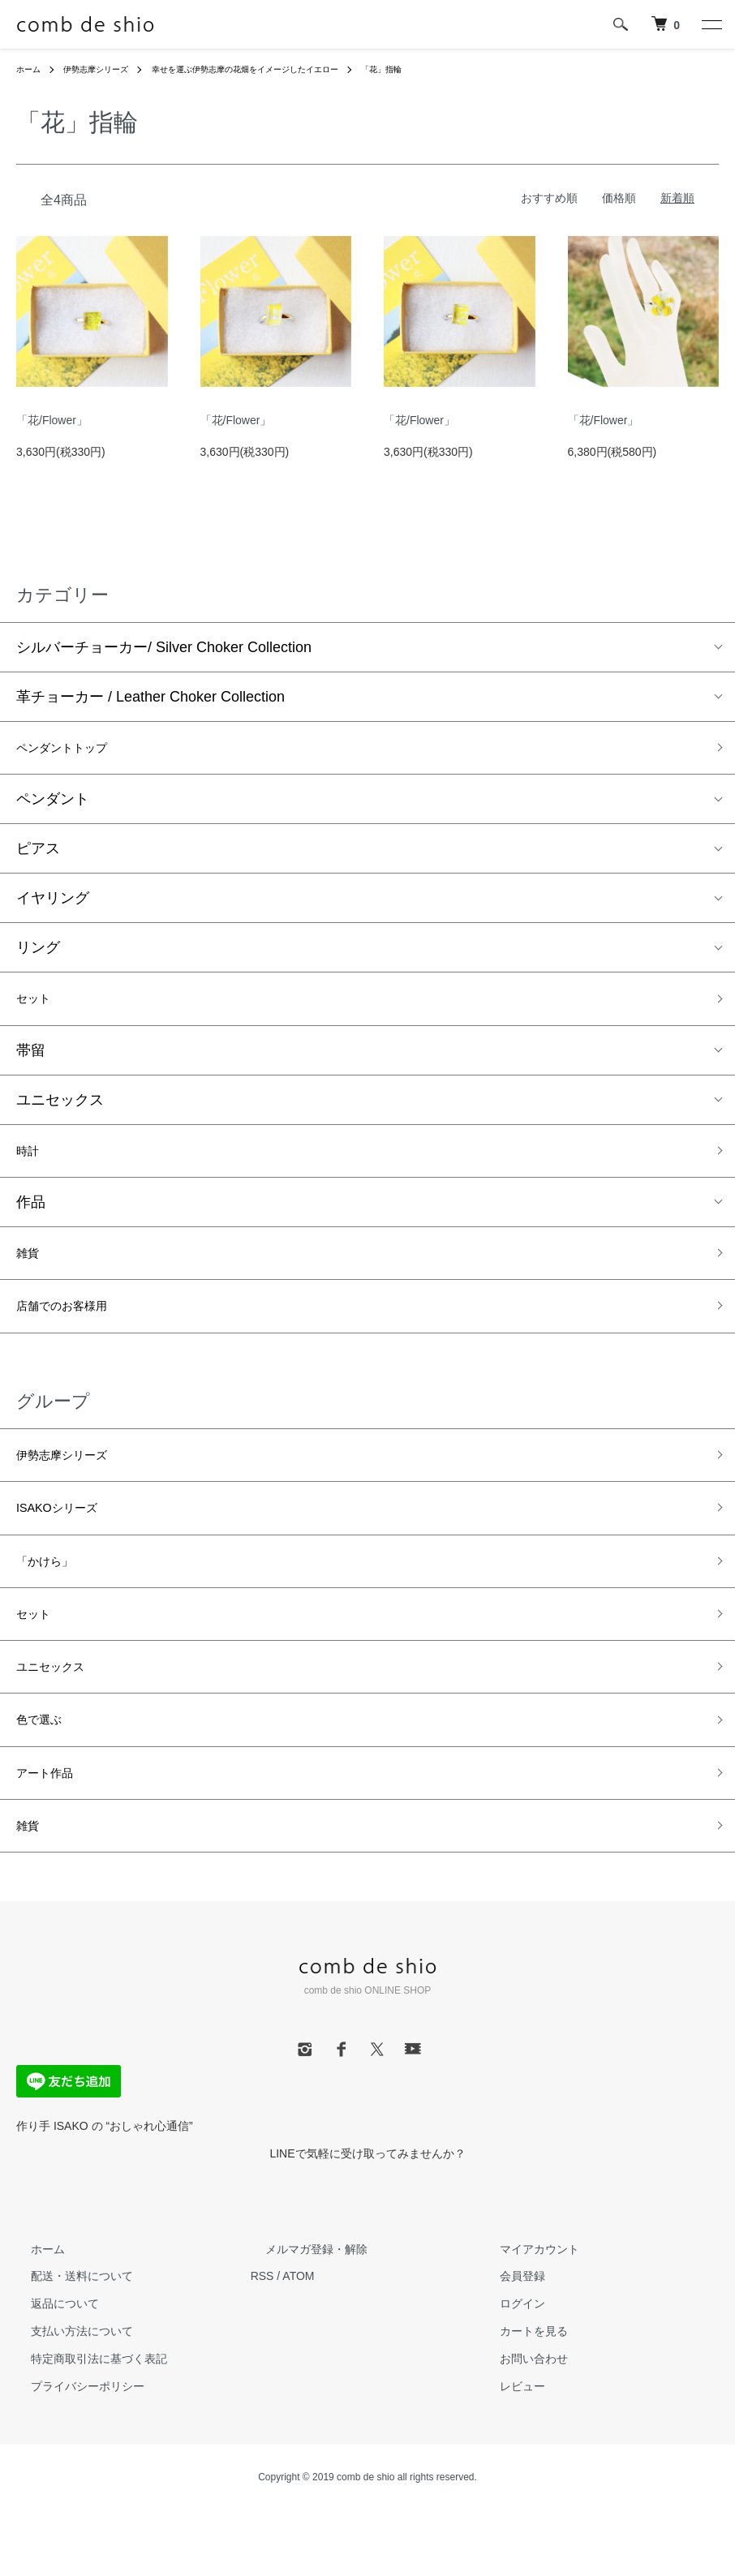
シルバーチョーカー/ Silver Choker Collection (164, 647)
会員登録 (507, 2342)
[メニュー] (710, 24)
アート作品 (52, 1831)
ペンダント (52, 804)
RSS (262, 2342)
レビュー (507, 2451)
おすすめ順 (549, 197)
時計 (30, 1163)
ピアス (38, 854)
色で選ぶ (45, 1773)
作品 (30, 1217)
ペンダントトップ (74, 750)
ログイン (507, 2369)
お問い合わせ (518, 2425)
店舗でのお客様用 (74, 1328)
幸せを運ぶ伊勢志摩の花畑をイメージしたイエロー (281, 69)
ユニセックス (60, 1109)
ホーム (30, 69)
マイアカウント (524, 2314)
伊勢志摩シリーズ (107, 69)
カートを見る (518, 2397)
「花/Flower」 (52, 420)
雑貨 (30, 1271)
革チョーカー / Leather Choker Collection (150, 697)
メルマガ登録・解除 (302, 2314)
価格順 (619, 197)
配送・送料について (67, 2342)
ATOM (298, 2342)
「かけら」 (52, 1599)
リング (38, 953)
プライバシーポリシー (73, 2451)
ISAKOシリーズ (67, 1541)
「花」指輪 (440, 69)
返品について (50, 2369)
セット (38, 1006)
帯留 (30, 1060)
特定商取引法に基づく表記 (84, 2425)
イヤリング (52, 903)
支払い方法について (67, 2397)
